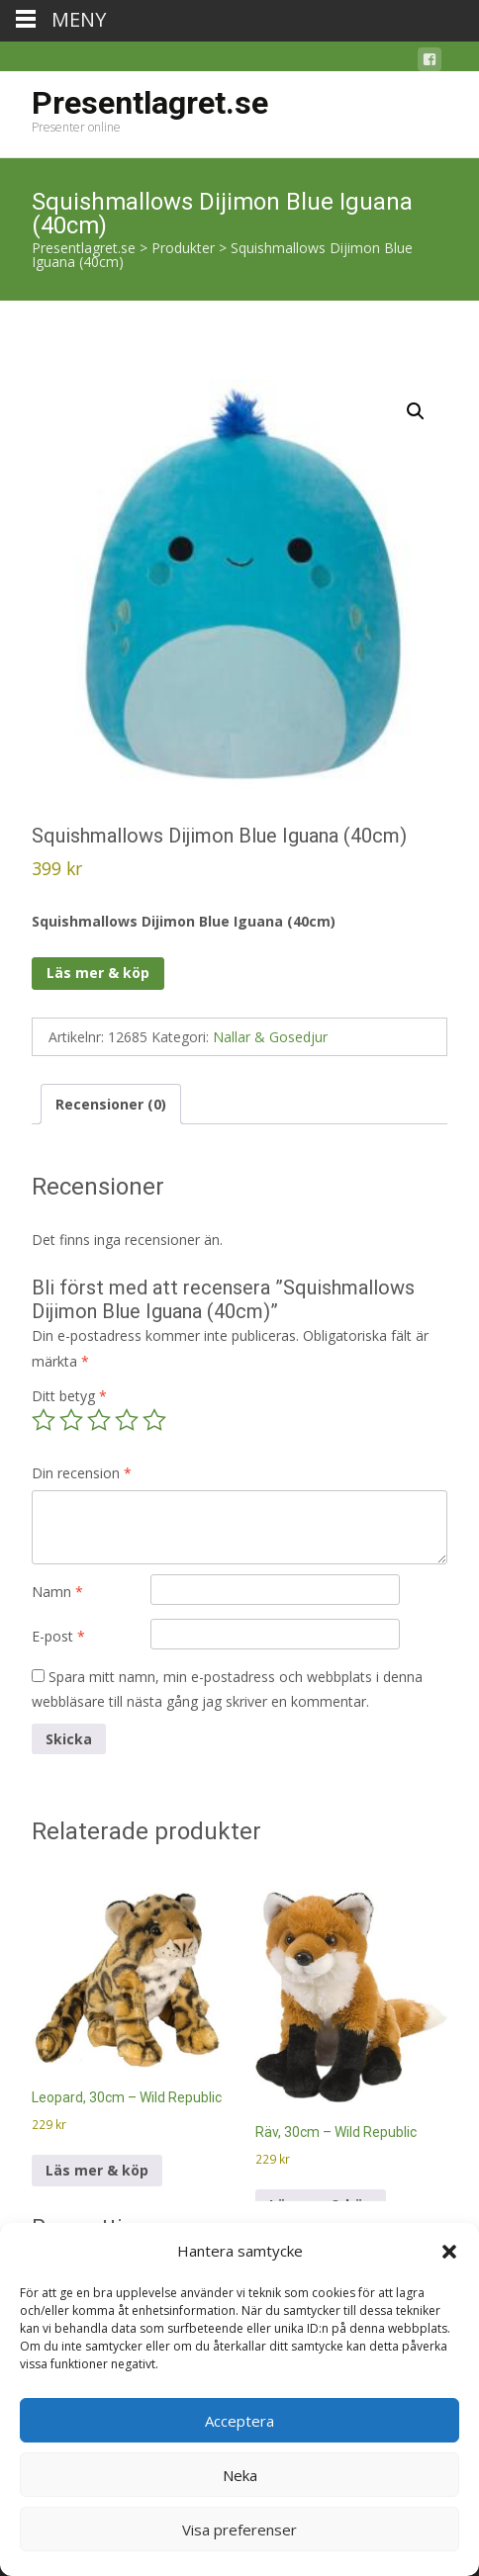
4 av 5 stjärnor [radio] (127, 1420)
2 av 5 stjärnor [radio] (71, 1420)
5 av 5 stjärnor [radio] (154, 1420)
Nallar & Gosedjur (270, 1036)
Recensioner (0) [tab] (110, 1104)
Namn (57, 1591)
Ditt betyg (69, 1395)
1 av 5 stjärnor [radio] (43, 1420)
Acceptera (239, 2421)
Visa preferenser (239, 2529)
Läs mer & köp (98, 972)
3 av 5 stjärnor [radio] (99, 1420)
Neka (240, 2475)
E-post (58, 1636)
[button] (449, 2252)
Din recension (82, 1473)
